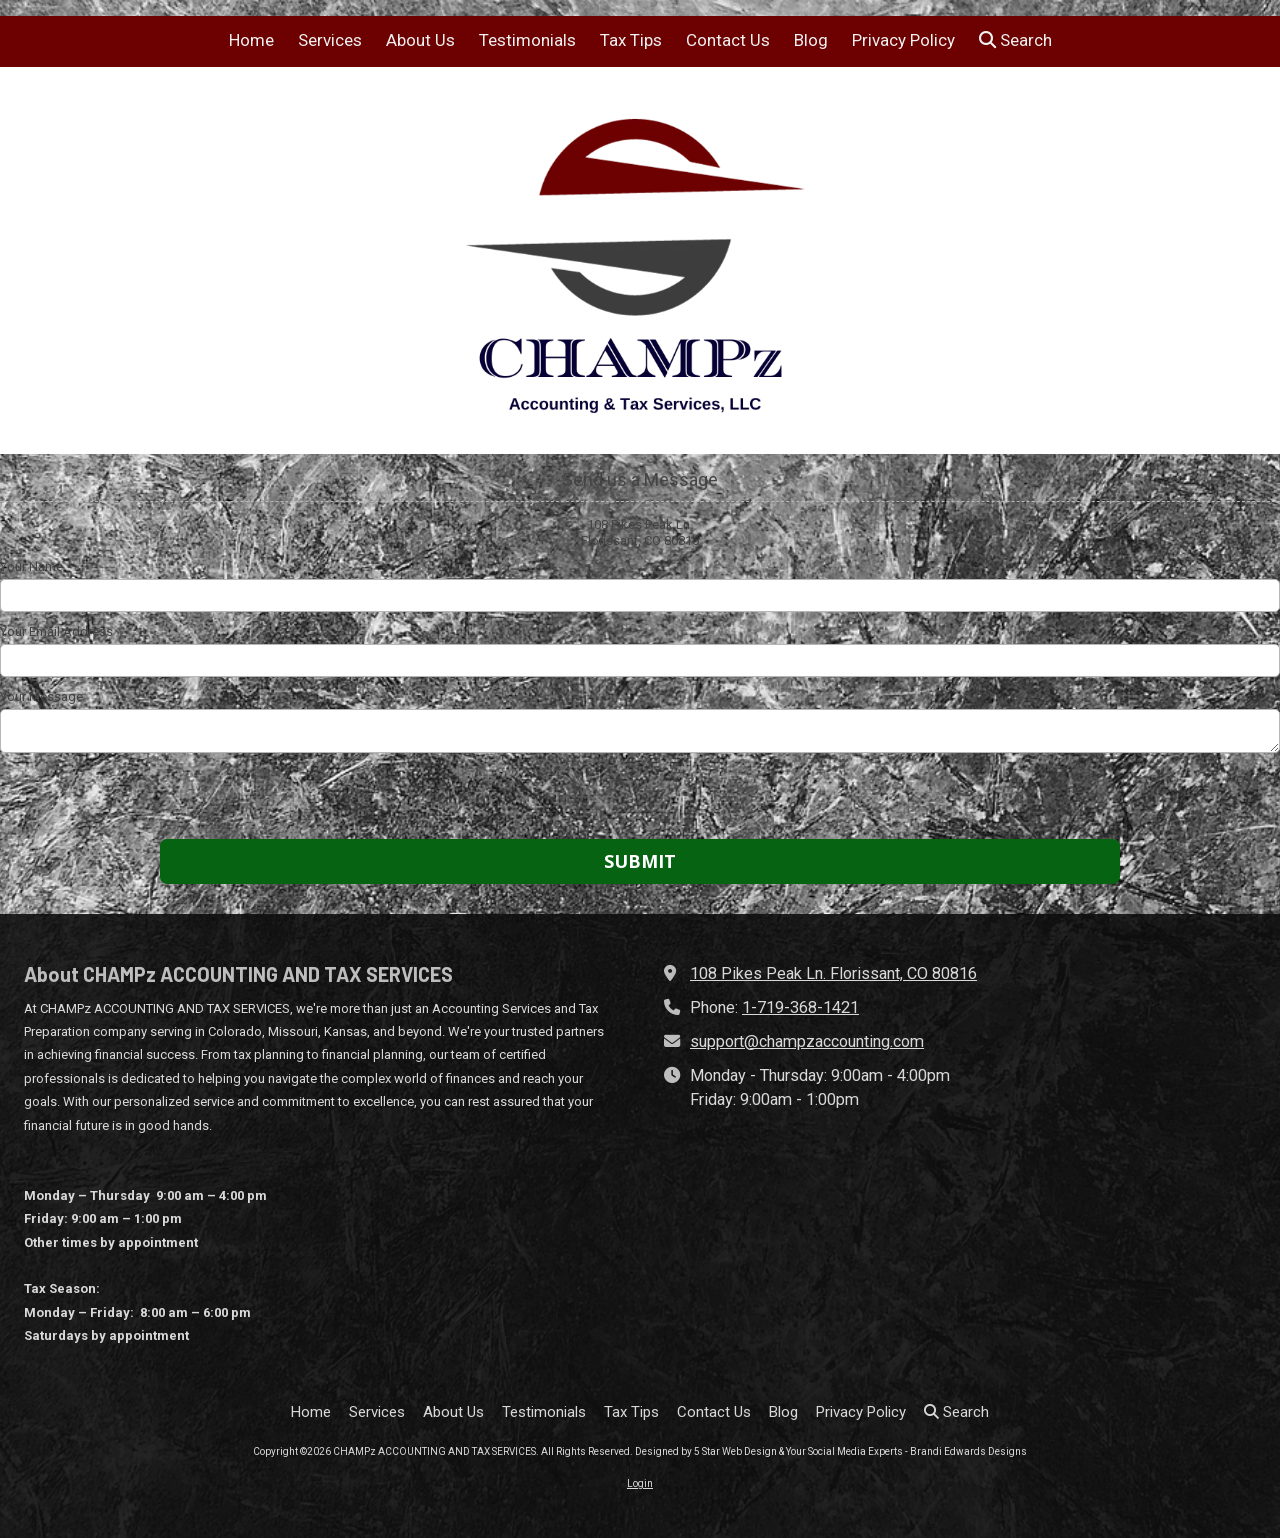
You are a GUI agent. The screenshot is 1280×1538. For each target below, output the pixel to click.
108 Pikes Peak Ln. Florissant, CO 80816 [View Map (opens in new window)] (833, 973)
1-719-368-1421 (800, 1007)
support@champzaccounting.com (807, 1041)
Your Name (31, 566)
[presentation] (128, 799)
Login (640, 1483)
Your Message (41, 696)
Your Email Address (56, 631)
